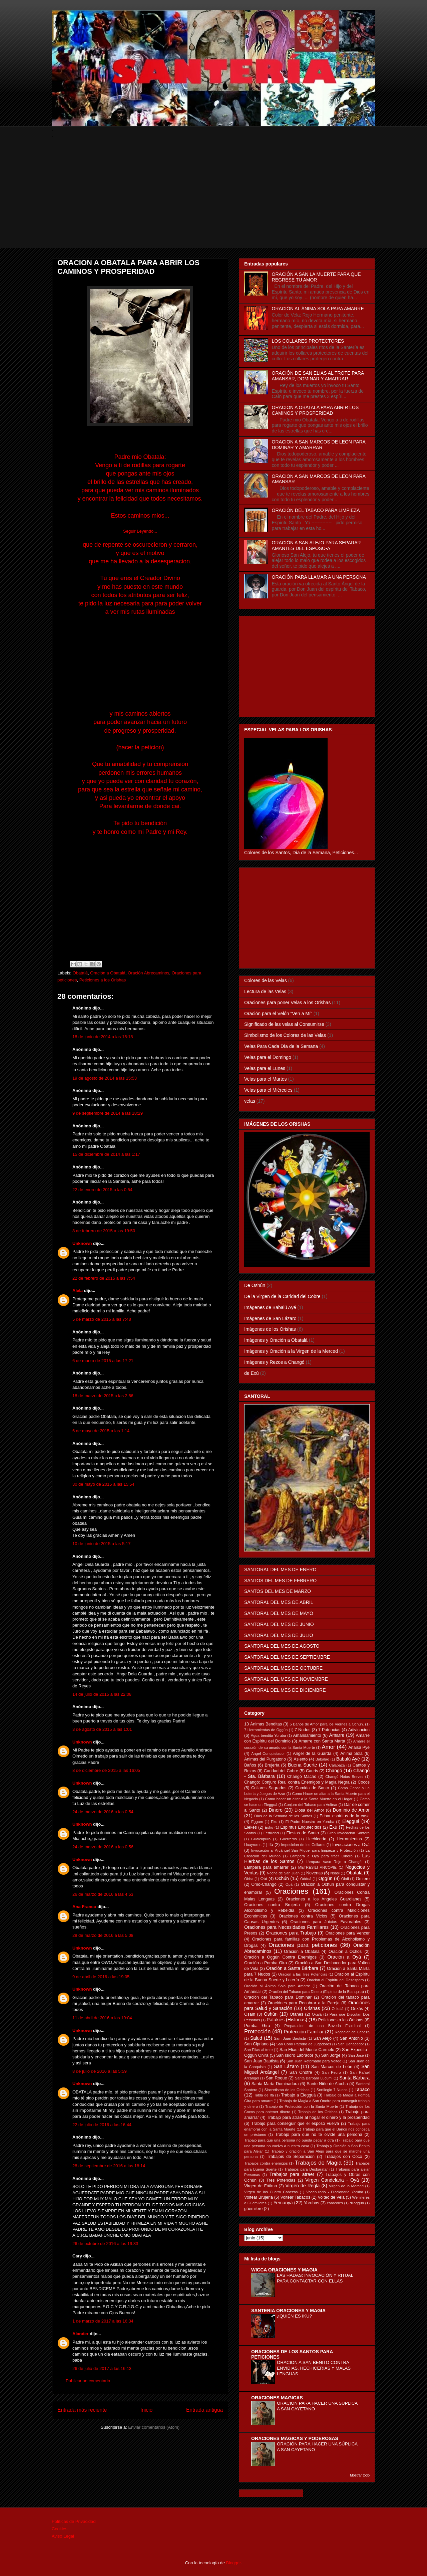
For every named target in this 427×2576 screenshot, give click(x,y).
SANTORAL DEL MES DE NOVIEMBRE (286, 1679)
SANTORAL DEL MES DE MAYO (278, 1613)
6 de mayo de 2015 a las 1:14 (100, 1430)
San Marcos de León (331, 2066)
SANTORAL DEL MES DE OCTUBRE (283, 1668)
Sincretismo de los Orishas (286, 2090)
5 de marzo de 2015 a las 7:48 (101, 1319)
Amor (328, 1747)
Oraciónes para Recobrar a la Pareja (304, 2003)
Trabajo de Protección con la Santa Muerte (301, 2106)
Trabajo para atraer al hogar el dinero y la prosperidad (318, 2117)
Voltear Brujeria (258, 2197)
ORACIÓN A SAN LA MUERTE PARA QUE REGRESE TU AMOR (316, 277)
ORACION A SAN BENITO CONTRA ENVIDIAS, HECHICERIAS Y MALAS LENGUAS (314, 2368)
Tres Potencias (281, 2180)
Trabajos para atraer (292, 2174)
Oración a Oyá (344, 1957)
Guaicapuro (261, 1839)
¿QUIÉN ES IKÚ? (294, 2316)
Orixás (357, 2008)
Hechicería (316, 1839)
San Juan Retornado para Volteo (314, 2061)
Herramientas (349, 1839)
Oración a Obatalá (107, 972)
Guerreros (288, 1839)
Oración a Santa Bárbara (292, 1968)
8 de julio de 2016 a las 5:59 (99, 2071)
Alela (77, 1290)
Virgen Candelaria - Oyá (332, 2180)
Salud (256, 2038)
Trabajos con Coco (343, 2156)
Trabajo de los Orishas (318, 2112)
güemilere (253, 2208)
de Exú (251, 1373)
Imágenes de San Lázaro (270, 1318)
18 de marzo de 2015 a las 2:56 (102, 1395)
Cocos (364, 1782)
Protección (257, 2031)
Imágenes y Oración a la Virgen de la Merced (291, 1351)
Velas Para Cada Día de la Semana (281, 1046)
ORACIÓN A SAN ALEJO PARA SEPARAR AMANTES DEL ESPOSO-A (316, 545)
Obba (248, 1879)
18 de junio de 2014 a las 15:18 (102, 1036)
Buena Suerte (302, 1765)
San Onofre (300, 2072)
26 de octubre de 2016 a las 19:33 (105, 2243)
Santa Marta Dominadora (275, 2083)
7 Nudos (302, 1729)
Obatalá (80, 972)
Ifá (271, 1844)
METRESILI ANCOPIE (317, 1867)
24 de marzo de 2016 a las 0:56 (102, 1846)
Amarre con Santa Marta (322, 1741)
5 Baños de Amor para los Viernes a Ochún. (327, 1724)
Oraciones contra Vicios (303, 1916)
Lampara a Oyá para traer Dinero (321, 1856)
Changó (334, 1770)
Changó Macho (302, 1776)
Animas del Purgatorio (265, 1759)
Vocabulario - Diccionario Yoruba (334, 2192)
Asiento (301, 1759)
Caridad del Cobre (281, 1771)
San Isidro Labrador (294, 2055)
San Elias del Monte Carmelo (307, 2049)
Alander (80, 2333)
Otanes (296, 2014)
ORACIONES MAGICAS (277, 2397)
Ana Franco (84, 1906)
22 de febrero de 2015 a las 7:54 (103, 1278)
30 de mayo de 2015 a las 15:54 (103, 1484)
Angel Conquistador (268, 1754)
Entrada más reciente (82, 2410)
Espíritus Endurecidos (300, 1827)
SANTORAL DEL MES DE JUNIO (279, 1624)
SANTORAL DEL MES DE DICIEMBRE (285, 1690)
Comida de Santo (312, 1788)
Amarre (337, 1735)
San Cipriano (256, 2044)
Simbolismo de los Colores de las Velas (285, 1035)
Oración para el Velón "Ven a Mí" (278, 1013)
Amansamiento (307, 1735)
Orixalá (337, 2009)
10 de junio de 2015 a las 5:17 (101, 1543)
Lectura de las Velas (265, 991)
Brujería (272, 1765)
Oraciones (291, 1891)
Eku (274, 1822)
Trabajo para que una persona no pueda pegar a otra (289, 2140)
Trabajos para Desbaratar (306, 2169)
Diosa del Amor (309, 1810)
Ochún (282, 1878)
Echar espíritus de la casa (345, 1816)
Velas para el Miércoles (268, 1090)
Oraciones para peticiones (303, 1945)
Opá (289, 1884)
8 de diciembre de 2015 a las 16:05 (106, 1770)
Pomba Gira (257, 2025)
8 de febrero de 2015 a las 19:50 (103, 1230)
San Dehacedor (351, 2044)
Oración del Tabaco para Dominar (278, 1997)
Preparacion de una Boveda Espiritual (322, 2026)
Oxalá (317, 2014)
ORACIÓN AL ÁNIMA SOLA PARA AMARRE (318, 308)
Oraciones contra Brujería (272, 1904)
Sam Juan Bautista (290, 2038)
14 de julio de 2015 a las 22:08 (101, 1694)
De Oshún (254, 1285)
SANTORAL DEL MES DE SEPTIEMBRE (287, 1657)
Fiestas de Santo (303, 1833)
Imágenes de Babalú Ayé (270, 1307)
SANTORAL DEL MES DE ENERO (280, 1569)
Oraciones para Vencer (348, 1933)
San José (356, 2055)
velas (249, 1101)
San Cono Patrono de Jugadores (303, 2044)
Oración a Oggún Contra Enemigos (280, 1957)
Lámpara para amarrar (266, 1867)
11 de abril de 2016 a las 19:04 (102, 2017)
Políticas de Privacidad (74, 2521)
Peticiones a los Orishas (102, 979)
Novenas (314, 1873)
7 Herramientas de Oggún (266, 1730)
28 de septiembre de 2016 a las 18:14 (108, 2165)
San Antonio (351, 2038)
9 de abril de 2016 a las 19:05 (100, 1976)
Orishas (312, 2008)
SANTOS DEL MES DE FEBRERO (280, 1580)
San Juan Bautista (261, 2061)
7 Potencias (329, 1729)
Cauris (312, 1771)
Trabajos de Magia (318, 2163)
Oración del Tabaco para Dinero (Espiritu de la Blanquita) (316, 1992)
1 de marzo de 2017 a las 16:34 (102, 2321)
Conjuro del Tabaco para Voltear (310, 1805)
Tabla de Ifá (264, 2095)
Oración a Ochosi (346, 1951)
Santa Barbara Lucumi (313, 2078)
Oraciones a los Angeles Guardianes (324, 1899)
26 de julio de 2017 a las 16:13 (101, 2368)
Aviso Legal (63, 2536)
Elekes (250, 1827)
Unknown (82, 1243)
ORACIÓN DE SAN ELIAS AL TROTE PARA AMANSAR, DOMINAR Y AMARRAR (318, 375)
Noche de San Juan (283, 1873)
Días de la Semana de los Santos (283, 1816)
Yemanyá (283, 2202)
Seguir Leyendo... (140, 531)
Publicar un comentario (88, 2380)
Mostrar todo (360, 2475)
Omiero (363, 1878)
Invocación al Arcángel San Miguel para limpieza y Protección (304, 1850)
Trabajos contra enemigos (266, 2163)
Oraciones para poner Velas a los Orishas (287, 1002)
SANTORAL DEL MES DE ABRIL (278, 1602)
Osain (249, 2014)
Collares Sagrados (269, 1788)
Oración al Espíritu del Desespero (335, 1980)
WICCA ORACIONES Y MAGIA (284, 2269)
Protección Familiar (304, 2031)
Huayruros (253, 1845)
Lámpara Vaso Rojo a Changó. (334, 1862)
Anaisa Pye (359, 1747)
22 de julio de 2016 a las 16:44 (101, 2124)
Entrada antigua (204, 2410)
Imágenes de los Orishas (270, 1329)
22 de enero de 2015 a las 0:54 (102, 1189)
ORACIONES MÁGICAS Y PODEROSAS (294, 2438)
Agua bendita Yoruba (268, 1735)
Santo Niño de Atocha (327, 2083)
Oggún (325, 1878)
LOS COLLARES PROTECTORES (308, 341)
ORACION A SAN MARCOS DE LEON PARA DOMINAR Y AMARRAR (319, 444)
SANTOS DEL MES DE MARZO (277, 1591)
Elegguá (350, 1821)
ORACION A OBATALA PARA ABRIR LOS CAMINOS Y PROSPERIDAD (315, 410)
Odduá (306, 1879)
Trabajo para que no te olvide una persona (318, 2134)
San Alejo (323, 2038)
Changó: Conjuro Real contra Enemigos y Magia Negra (297, 1782)
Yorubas (311, 2203)
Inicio (146, 2410)
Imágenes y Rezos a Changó (274, 1362)
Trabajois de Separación (291, 2156)
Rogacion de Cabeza (352, 2032)
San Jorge (331, 2055)
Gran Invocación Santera (348, 1833)
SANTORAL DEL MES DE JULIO (278, 1635)
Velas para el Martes (265, 1079)
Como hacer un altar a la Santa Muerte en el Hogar (309, 1799)
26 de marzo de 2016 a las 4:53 (102, 1894)
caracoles (335, 2203)
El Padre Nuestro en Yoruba (309, 1822)
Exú (333, 1827)
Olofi (345, 1879)
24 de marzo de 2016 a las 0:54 (102, 1811)
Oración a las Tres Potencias (302, 1974)
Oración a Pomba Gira (265, 1963)
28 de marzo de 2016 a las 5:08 (102, 1935)
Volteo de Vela (331, 2197)
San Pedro (331, 2072)
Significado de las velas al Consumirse (284, 1024)
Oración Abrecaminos (148, 972)
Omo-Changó (264, 1884)
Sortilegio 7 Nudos (332, 2090)
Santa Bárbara (354, 2077)
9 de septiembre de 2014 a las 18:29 (107, 1113)
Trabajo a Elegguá (298, 2095)
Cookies (59, 2528)
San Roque (276, 2078)
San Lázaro (286, 2066)
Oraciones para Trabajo (291, 1933)
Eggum (257, 1822)
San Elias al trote (258, 2050)
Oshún (271, 2014)
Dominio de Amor (351, 1810)
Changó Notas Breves (344, 1777)
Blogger (233, 2562)
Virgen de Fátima (260, 2186)
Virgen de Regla (303, 2185)
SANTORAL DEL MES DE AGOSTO (282, 1646)
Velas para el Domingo (267, 1057)
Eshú (269, 1827)
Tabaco (362, 2089)
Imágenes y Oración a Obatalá (276, 1340)
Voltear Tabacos (295, 2197)
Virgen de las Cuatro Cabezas (271, 2192)
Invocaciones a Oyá (351, 1844)
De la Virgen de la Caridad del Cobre (282, 1296)
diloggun (357, 2203)
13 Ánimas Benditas (263, 1724)
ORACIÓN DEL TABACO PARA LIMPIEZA (316, 510)
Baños (250, 1765)
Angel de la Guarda (312, 1753)
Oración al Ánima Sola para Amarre (277, 1986)
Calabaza (337, 1765)
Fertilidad (271, 1833)
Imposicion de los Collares (303, 1845)
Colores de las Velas (265, 980)
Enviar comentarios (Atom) (153, 2427)
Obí (264, 1878)
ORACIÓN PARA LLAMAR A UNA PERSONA (319, 577)
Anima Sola (351, 1753)
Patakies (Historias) (287, 2019)
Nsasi (335, 1873)
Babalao (322, 1759)
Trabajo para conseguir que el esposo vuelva (295, 2123)
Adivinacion (359, 1729)
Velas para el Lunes (264, 1068)
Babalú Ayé (348, 1759)
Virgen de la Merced (346, 2186)
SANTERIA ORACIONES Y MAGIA (288, 2310)
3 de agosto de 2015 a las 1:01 (102, 1729)
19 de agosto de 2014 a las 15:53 (104, 1078)
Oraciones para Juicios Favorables (325, 1921)
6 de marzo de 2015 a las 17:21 (102, 1360)
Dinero (276, 1810)
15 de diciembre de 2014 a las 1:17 (106, 1154)
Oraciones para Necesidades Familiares (286, 1927)
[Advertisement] (213, 201)
